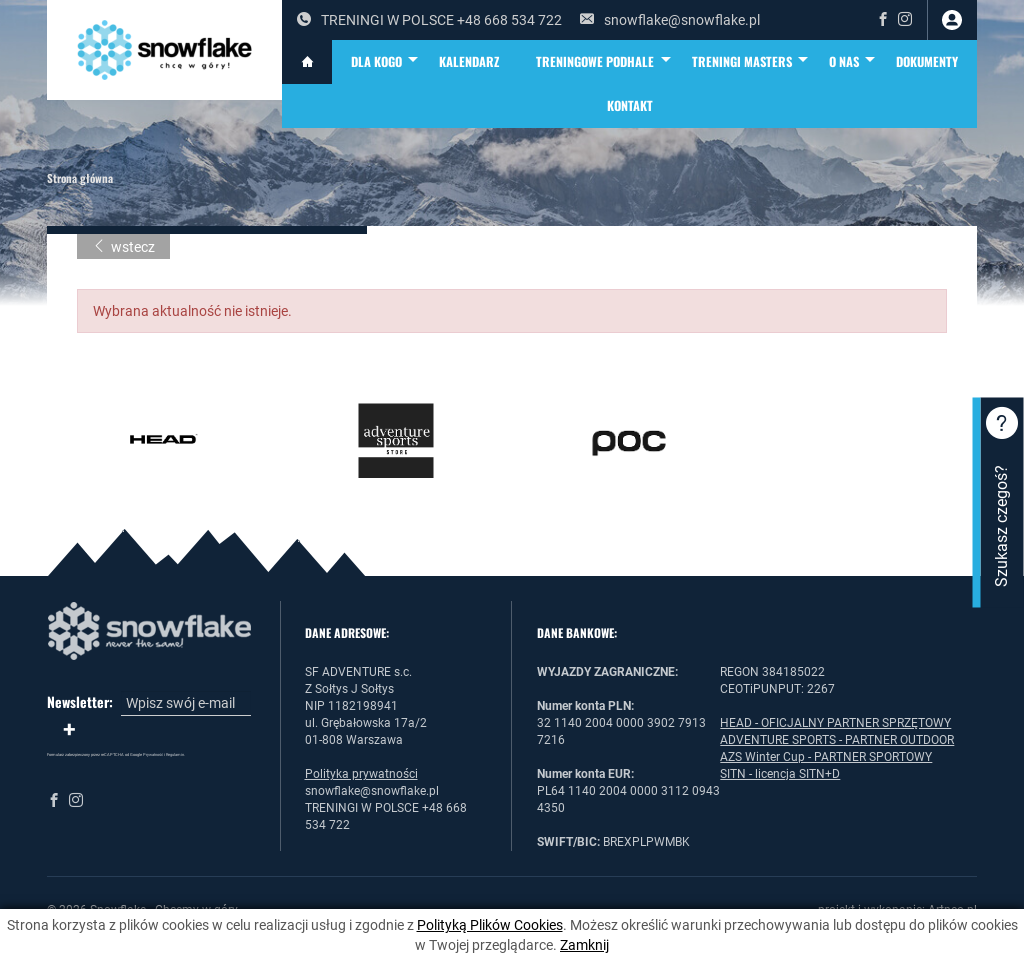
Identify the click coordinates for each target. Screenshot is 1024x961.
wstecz (123, 247)
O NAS (853, 62)
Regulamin (175, 754)
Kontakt (630, 105)
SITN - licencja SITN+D (780, 774)
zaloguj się (952, 20)
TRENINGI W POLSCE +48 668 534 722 (429, 20)
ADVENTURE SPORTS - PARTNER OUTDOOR (837, 740)
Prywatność (153, 754)
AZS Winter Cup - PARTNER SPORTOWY (826, 757)
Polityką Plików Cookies (490, 925)
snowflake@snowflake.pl (670, 20)
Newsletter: (80, 702)
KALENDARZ (469, 61)
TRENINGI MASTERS (751, 62)
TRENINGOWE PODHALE (604, 62)
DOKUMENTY (927, 61)
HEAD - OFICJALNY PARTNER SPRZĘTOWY (835, 723)
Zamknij (584, 945)
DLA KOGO (386, 62)
